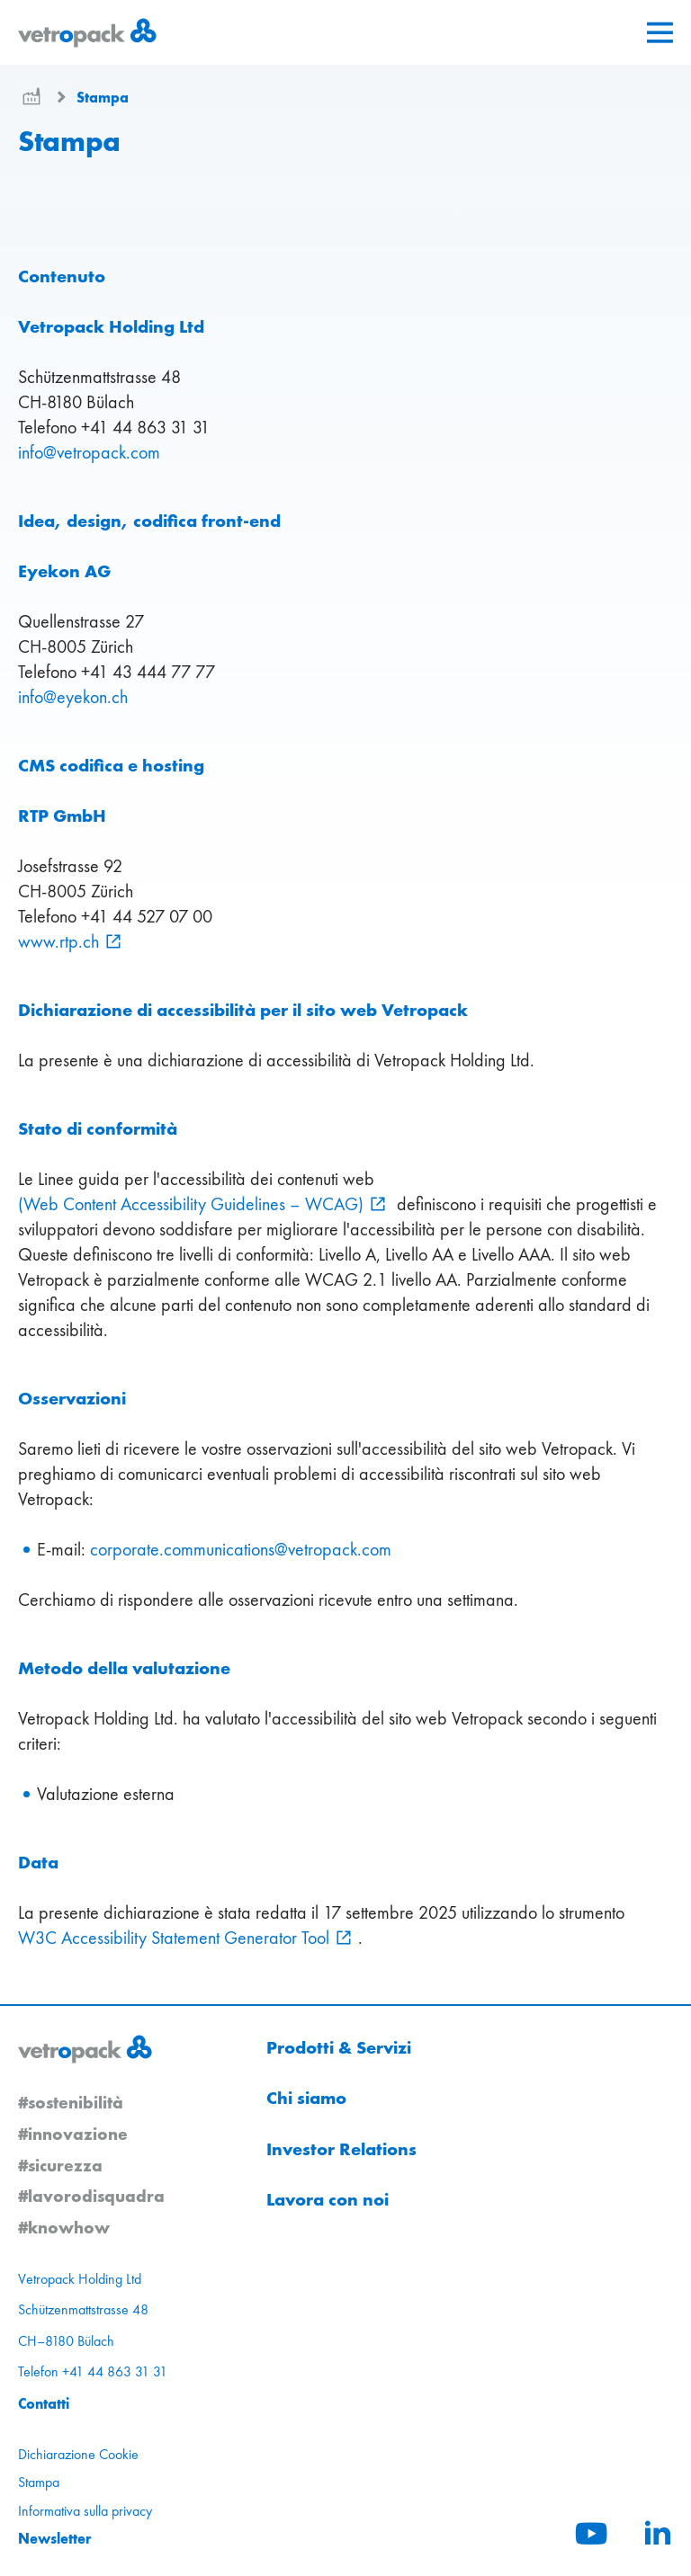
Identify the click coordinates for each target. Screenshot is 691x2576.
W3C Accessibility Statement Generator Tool (173, 1937)
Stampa (102, 97)
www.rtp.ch (58, 941)
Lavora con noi (327, 2199)
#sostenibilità (70, 2102)
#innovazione (73, 2133)
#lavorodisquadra (91, 2195)
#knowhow (64, 2227)
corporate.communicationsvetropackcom (240, 1549)
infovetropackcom (89, 452)
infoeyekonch (73, 697)
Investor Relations (341, 2149)
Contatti (43, 2403)
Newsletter (55, 2538)
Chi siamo (306, 2097)
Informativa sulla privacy (85, 2510)
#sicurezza (60, 2165)
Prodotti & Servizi (338, 2047)
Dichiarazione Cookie (78, 2454)
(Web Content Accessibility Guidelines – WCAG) (190, 1204)
